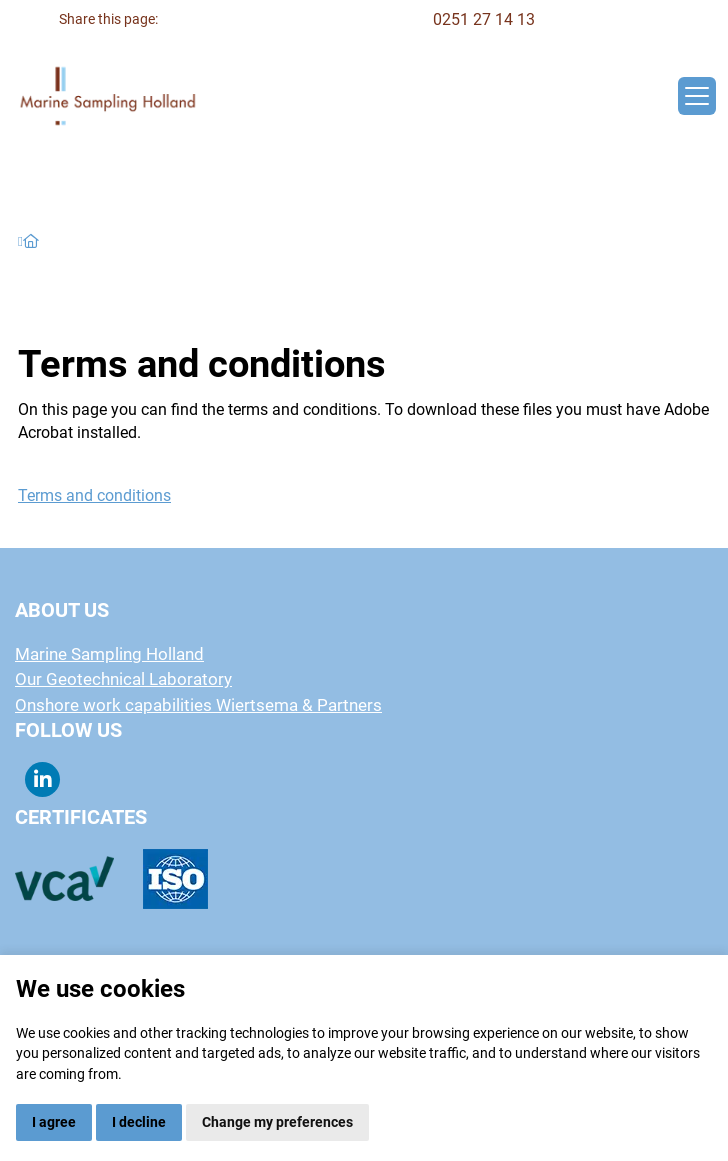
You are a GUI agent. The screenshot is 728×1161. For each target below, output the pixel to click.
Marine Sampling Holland (109, 654)
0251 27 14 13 (484, 19)
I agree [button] (54, 1122)
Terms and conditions (94, 495)
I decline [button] (139, 1122)
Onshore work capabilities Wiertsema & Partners (198, 705)
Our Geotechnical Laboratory (123, 679)
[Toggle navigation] (697, 96)
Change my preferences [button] (277, 1122)
